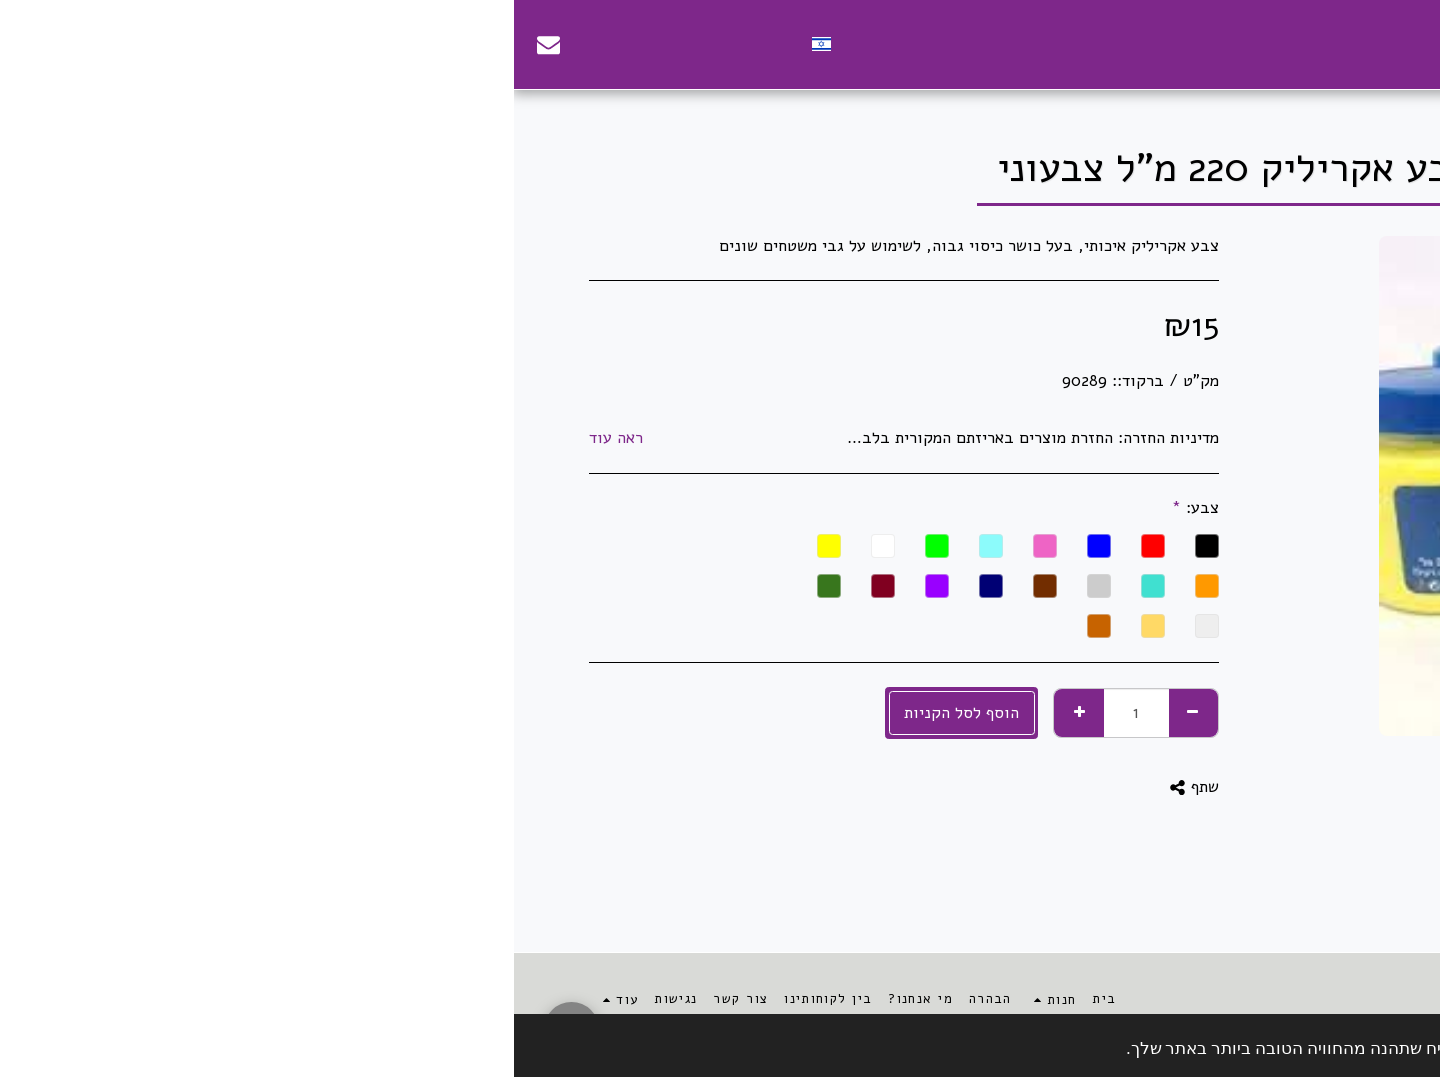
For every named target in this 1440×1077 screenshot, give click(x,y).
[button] (270, 44)
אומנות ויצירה (1242, 106)
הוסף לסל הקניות (447, 712)
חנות (1312, 106)
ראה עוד (102, 438)
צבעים (1167, 106)
